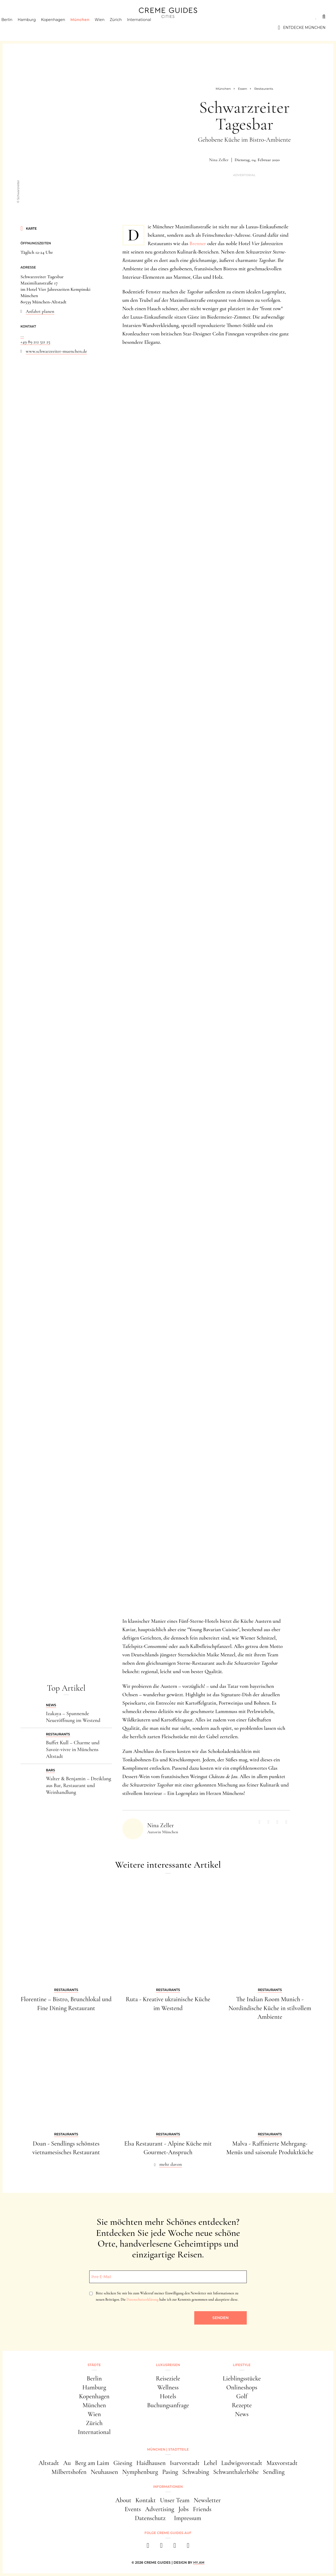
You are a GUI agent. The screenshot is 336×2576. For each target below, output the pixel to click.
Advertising (159, 2509)
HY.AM (198, 2562)
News (242, 2414)
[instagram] (161, 2547)
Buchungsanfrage (168, 2405)
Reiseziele (168, 2378)
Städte (18, 16)
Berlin (16, 27)
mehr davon (170, 2164)
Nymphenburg (140, 2472)
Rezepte (242, 2405)
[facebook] (148, 2547)
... (22, 335)
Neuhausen (104, 2472)
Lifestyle (86, 16)
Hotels (168, 2396)
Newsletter (207, 2500)
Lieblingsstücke (242, 2378)
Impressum (187, 2518)
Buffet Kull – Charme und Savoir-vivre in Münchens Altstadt (72, 1750)
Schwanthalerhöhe (236, 2472)
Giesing (122, 2463)
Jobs (183, 2509)
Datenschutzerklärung (142, 2299)
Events (133, 2509)
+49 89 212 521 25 (35, 342)
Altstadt (49, 2463)
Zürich (125, 27)
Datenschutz (150, 2518)
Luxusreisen (51, 16)
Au (67, 2463)
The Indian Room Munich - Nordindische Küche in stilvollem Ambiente (270, 2008)
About (123, 2500)
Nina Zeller (219, 159)
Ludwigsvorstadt (241, 2463)
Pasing (170, 2472)
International (148, 27)
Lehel (210, 2463)
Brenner (198, 243)
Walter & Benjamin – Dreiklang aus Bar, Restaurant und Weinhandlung (78, 1785)
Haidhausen (151, 2463)
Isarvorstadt (185, 2463)
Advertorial (244, 175)
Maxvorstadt (281, 2463)
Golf (241, 2396)
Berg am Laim (92, 2463)
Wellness (167, 2387)
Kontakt (145, 2500)
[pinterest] (175, 2547)
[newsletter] (188, 2547)
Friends (202, 2509)
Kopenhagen (62, 27)
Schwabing (195, 2472)
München (89, 27)
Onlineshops (241, 2387)
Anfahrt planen (40, 311)
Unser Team (175, 2500)
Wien (109, 27)
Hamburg (36, 27)
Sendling (274, 2472)
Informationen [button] (168, 2487)
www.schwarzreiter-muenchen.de (56, 351)
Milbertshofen (68, 2472)
